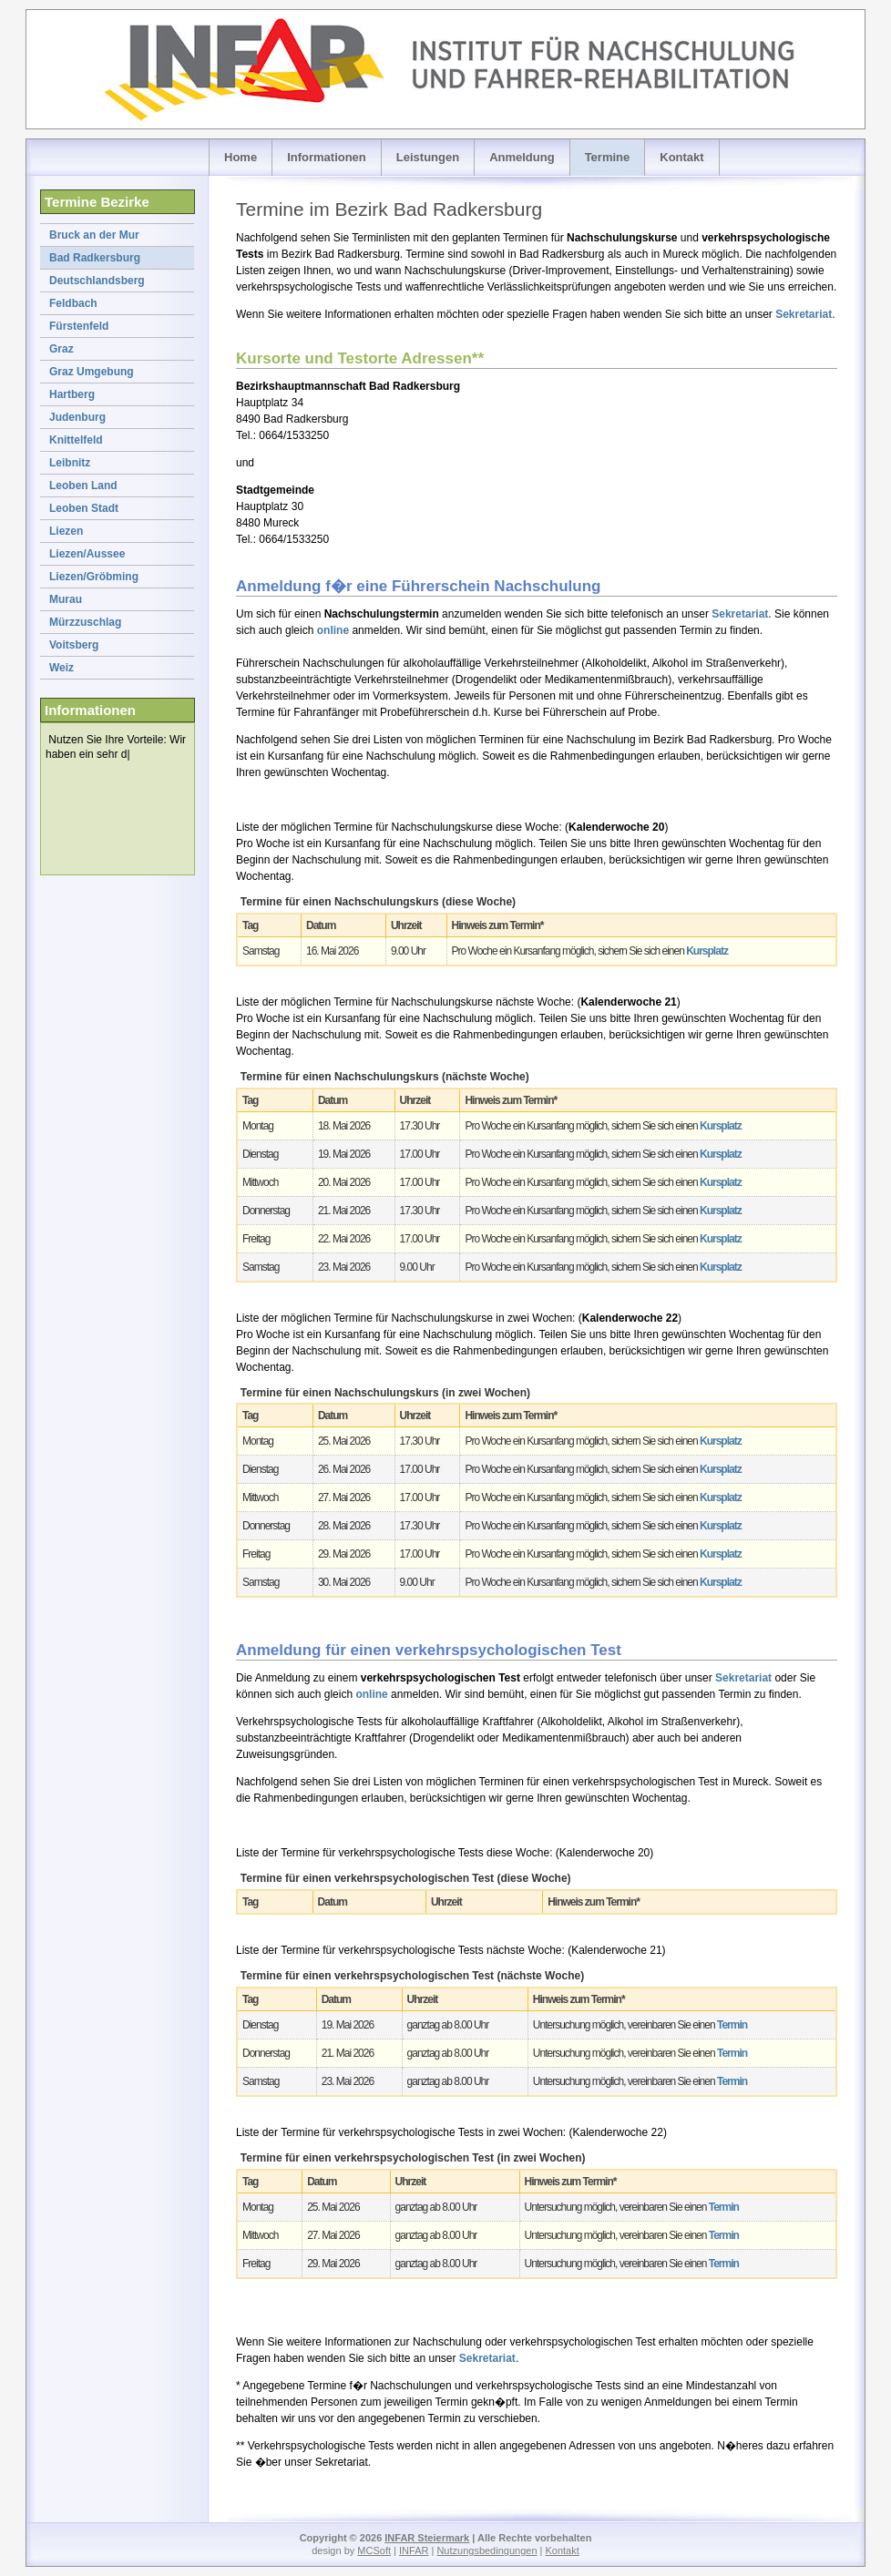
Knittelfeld (76, 440)
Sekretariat (803, 314)
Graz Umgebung (91, 371)
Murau (65, 599)
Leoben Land (83, 485)
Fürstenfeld (78, 326)
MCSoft (374, 2550)
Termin (732, 2025)
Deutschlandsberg (97, 280)
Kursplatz (707, 951)
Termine (607, 157)
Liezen (66, 531)
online (333, 630)
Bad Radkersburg (94, 257)
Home (240, 157)
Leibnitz (69, 462)
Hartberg (72, 394)
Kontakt (681, 157)
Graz (61, 348)
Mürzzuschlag (85, 622)
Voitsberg (73, 645)
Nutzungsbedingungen (486, 2550)
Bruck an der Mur (94, 235)
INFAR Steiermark (426, 2537)
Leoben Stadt (83, 508)
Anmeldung (522, 157)
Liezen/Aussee (87, 553)
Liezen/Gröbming (93, 576)
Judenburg (77, 417)
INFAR (413, 2550)
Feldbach (73, 303)
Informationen (326, 157)
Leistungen (427, 157)
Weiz (61, 667)
